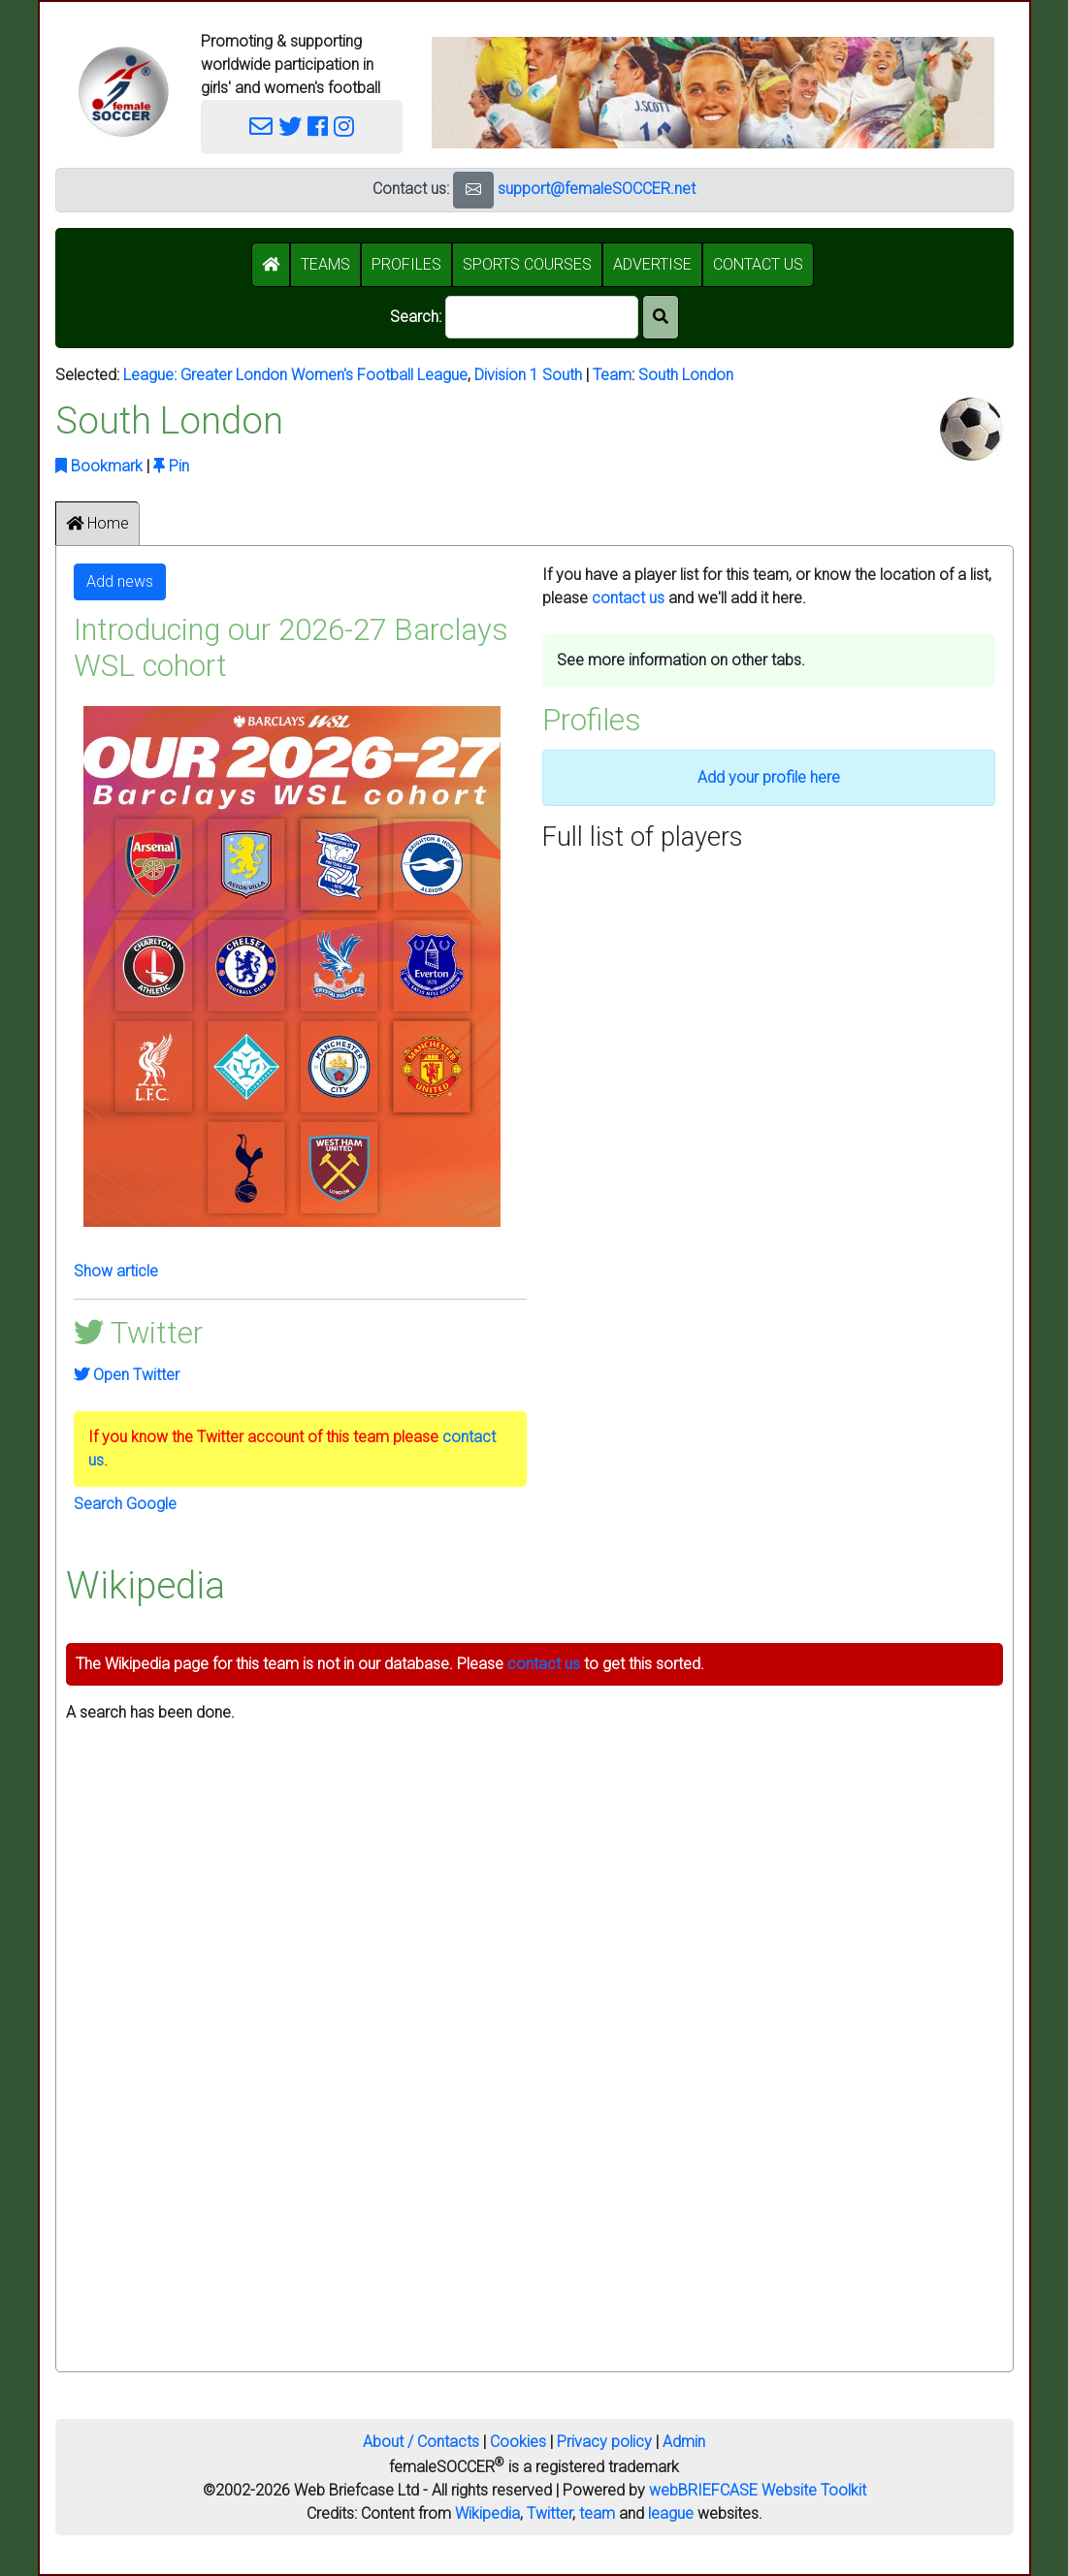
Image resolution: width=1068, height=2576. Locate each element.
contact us (628, 598)
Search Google (125, 1504)
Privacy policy (604, 2441)
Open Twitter (126, 1375)
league (671, 2513)
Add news (119, 581)
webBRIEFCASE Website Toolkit (757, 2490)
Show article (116, 1271)
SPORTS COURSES (527, 264)
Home (97, 523)
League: (151, 375)
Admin (684, 2441)
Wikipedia (487, 2513)
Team (612, 375)
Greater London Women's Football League (324, 375)
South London (685, 375)
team (597, 2513)
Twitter (549, 2513)
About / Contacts (421, 2441)
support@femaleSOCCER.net (597, 188)
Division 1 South (528, 375)
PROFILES (406, 264)
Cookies (518, 2441)
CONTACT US (758, 264)
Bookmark (99, 466)
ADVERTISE (652, 264)
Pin (171, 466)
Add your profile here (768, 777)
